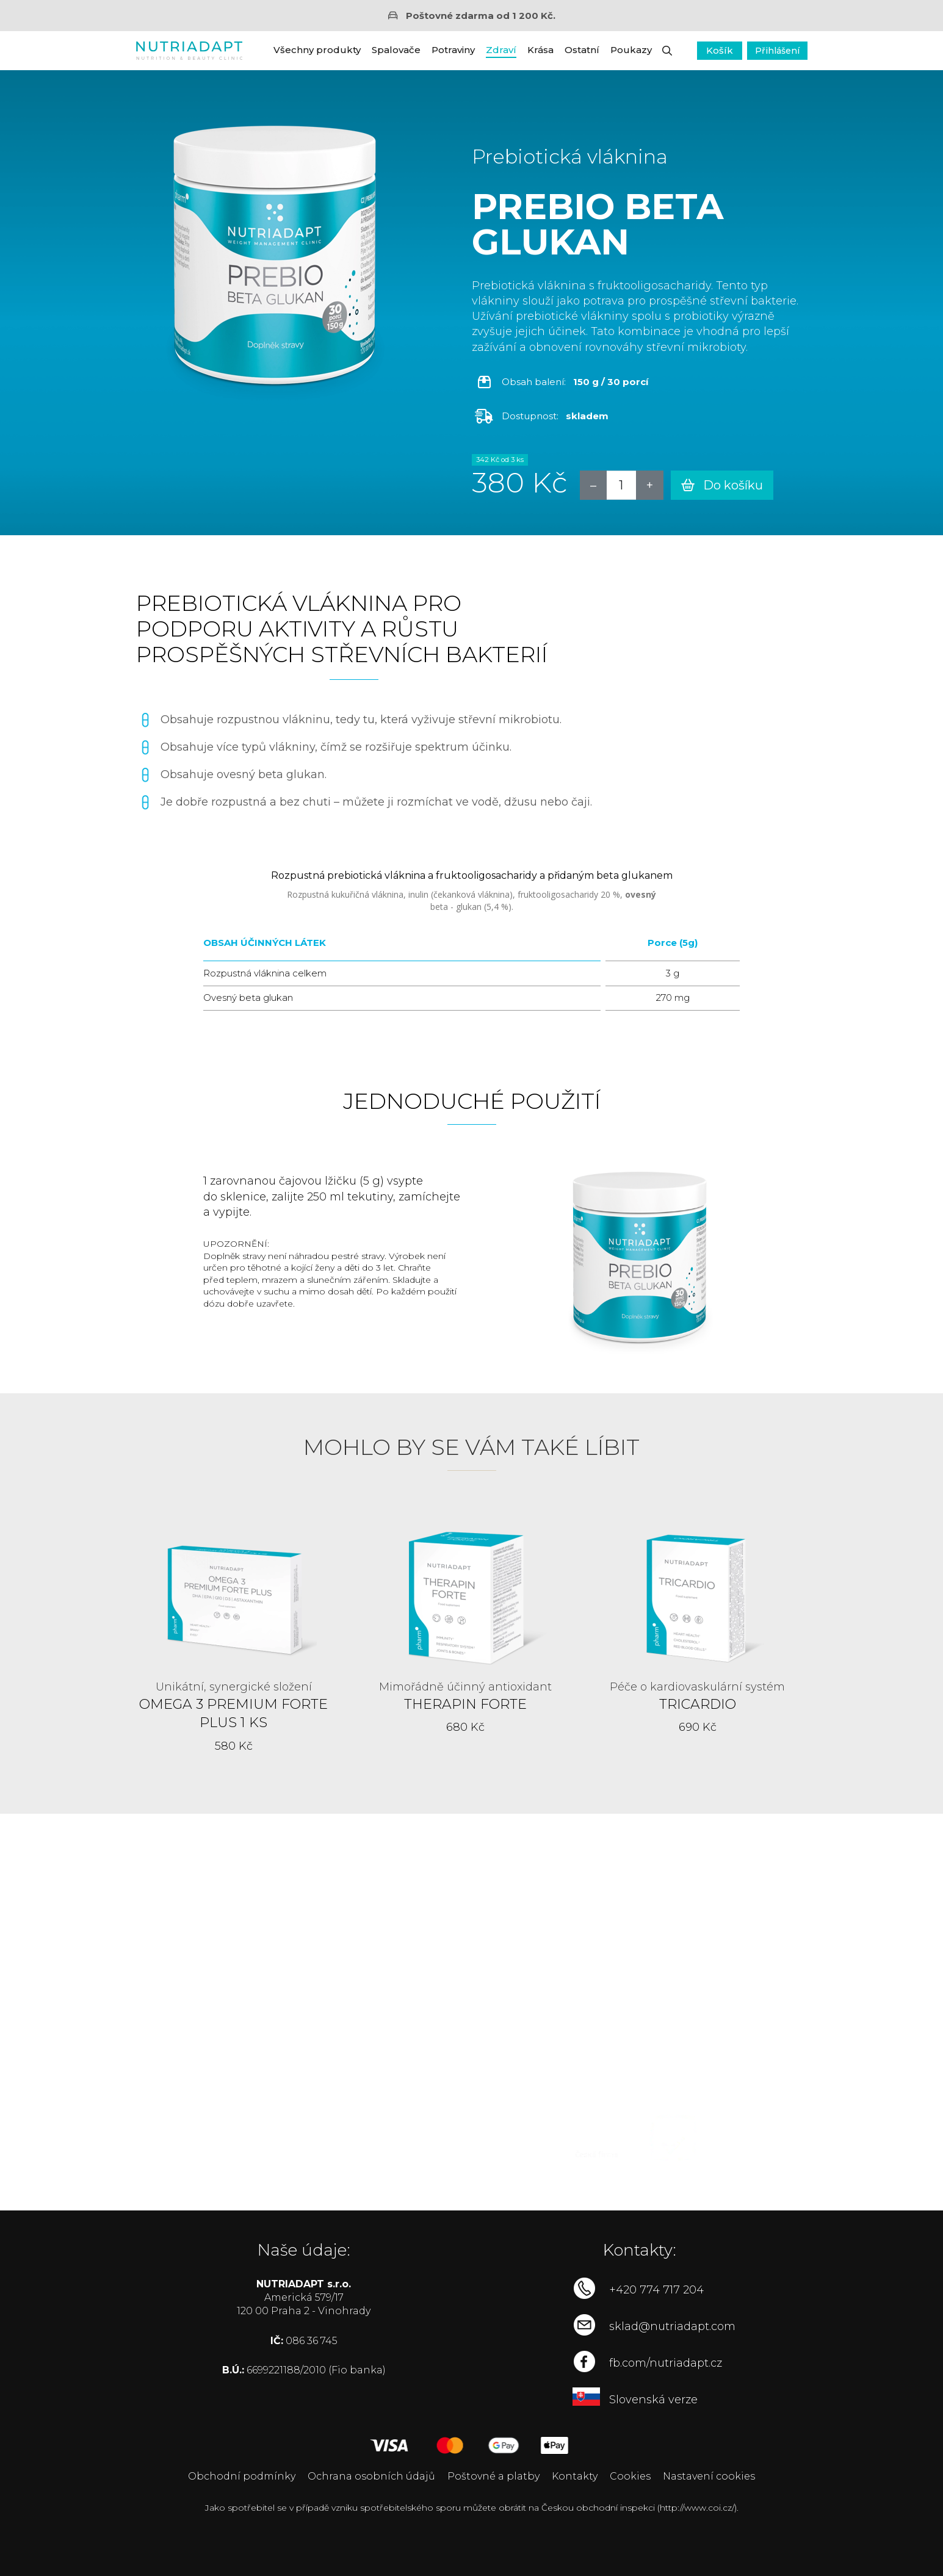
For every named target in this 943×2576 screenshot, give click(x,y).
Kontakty (575, 2476)
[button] (667, 50)
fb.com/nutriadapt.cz (665, 2363)
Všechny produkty (317, 50)
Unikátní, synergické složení (234, 1687)
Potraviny (453, 50)
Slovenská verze (653, 2399)
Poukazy (631, 50)
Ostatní (582, 50)
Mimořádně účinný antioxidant (465, 1687)
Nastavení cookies (709, 2476)
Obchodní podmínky (241, 2476)
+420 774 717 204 (656, 2289)
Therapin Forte (465, 1704)
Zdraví (501, 50)
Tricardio (697, 1704)
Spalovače (396, 50)
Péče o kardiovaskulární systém (697, 1687)
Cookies (630, 2476)
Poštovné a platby (493, 2476)
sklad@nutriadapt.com (672, 2326)
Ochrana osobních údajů (371, 2476)
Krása (540, 50)
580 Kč (234, 1746)
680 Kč (465, 1727)
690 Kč (698, 1727)
